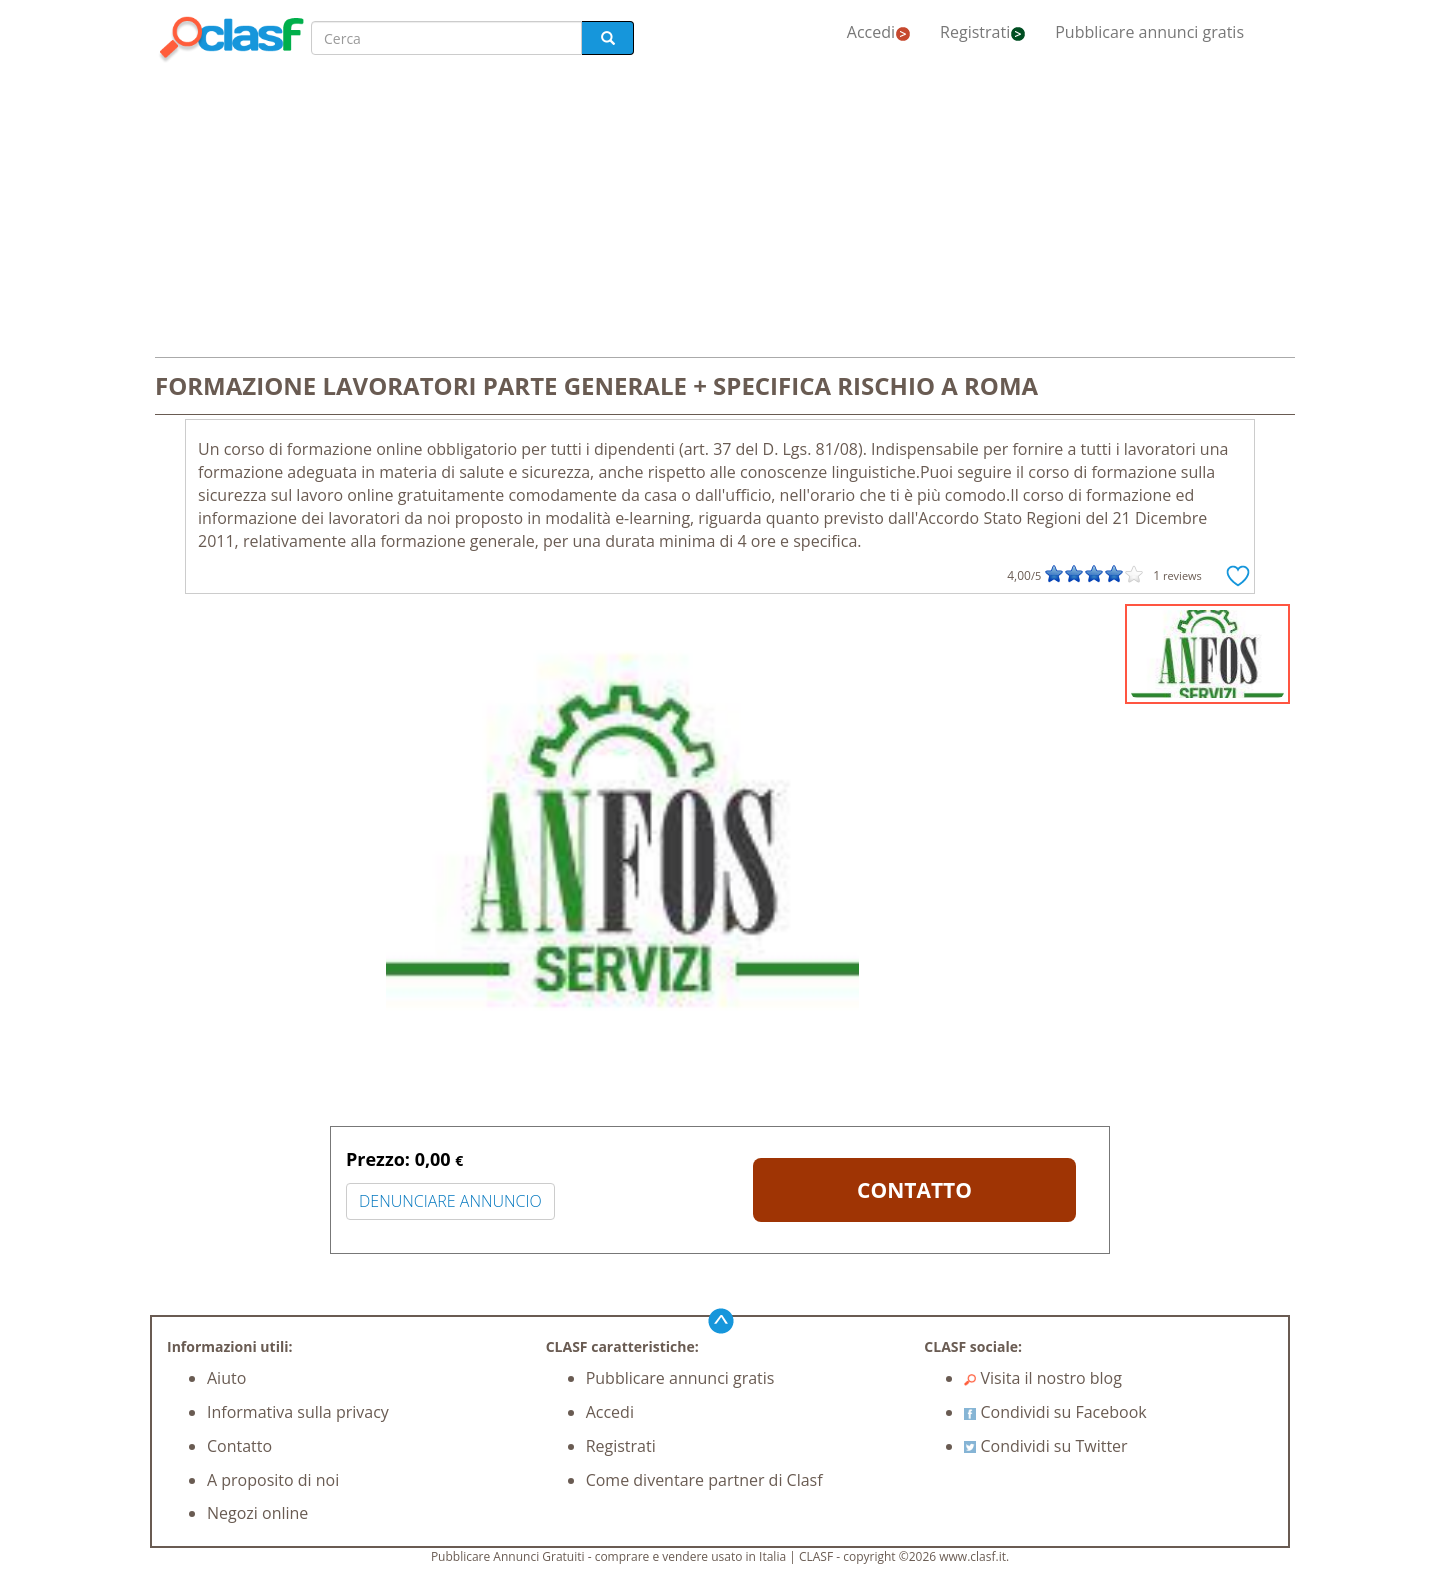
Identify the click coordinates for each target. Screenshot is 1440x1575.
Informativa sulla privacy (298, 1412)
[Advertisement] (720, 212)
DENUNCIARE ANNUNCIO (450, 1201)
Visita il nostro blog (1043, 1378)
